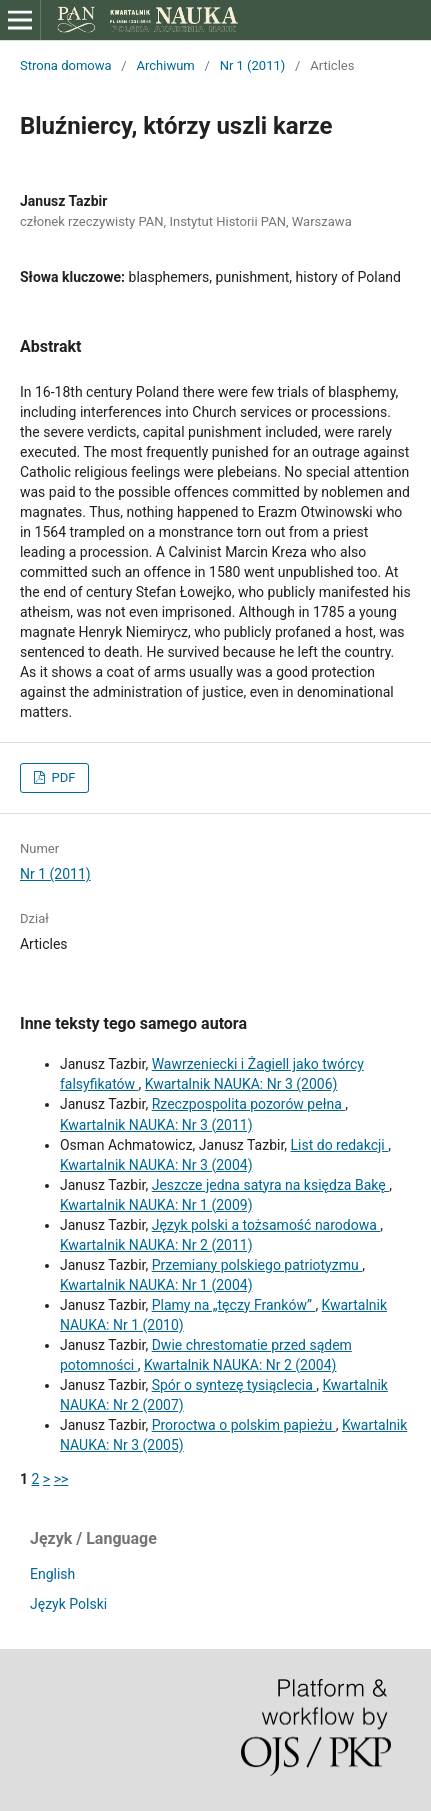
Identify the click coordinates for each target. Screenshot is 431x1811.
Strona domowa (66, 65)
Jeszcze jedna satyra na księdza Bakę (270, 1185)
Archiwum (165, 65)
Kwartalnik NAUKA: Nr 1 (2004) (156, 1285)
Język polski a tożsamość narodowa (266, 1225)
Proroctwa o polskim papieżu (244, 1425)
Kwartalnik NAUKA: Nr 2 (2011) (156, 1245)
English (52, 1574)
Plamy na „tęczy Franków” (234, 1305)
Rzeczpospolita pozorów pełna (249, 1104)
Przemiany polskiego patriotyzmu (257, 1265)
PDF (61, 777)
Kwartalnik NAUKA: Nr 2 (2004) (240, 1365)
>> (61, 1479)
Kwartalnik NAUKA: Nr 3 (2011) (156, 1125)
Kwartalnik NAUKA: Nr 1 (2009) (156, 1205)
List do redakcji (340, 1145)
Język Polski (68, 1604)
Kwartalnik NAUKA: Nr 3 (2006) (241, 1084)
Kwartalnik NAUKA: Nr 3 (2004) (156, 1165)
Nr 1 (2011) (253, 65)
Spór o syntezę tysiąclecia (234, 1385)
